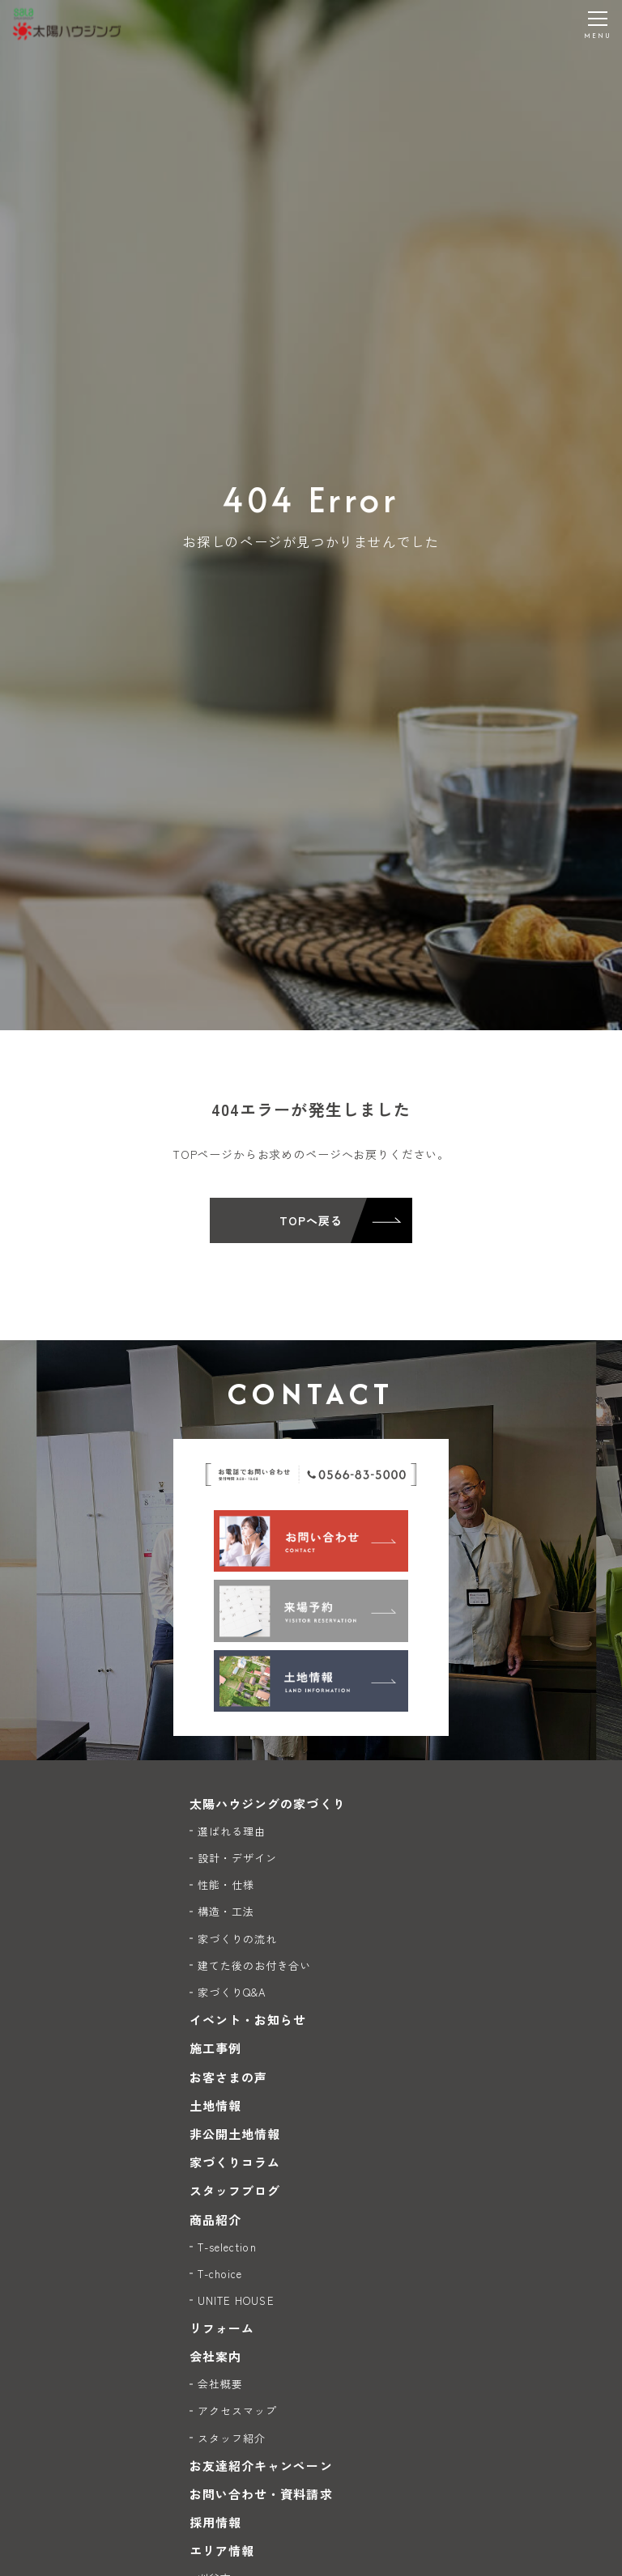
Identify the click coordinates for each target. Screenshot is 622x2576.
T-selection (227, 2247)
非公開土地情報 (235, 2133)
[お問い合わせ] (311, 1541)
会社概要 (220, 2383)
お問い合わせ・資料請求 (261, 2493)
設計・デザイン (237, 1857)
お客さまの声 (228, 2077)
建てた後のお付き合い (255, 1965)
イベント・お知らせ (248, 2019)
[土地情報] (311, 1681)
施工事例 (215, 2047)
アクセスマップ (237, 2410)
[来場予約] (311, 1610)
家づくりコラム (235, 2162)
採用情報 (215, 2522)
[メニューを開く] (597, 24)
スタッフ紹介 (232, 2438)
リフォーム (222, 2327)
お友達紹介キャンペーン (261, 2465)
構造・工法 (226, 1911)
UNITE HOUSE (236, 2300)
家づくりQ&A (232, 1992)
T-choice (220, 2273)
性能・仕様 (226, 1884)
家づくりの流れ (237, 1938)
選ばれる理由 (232, 1831)
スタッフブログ (235, 2190)
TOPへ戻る (311, 1220)
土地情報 (215, 2105)
